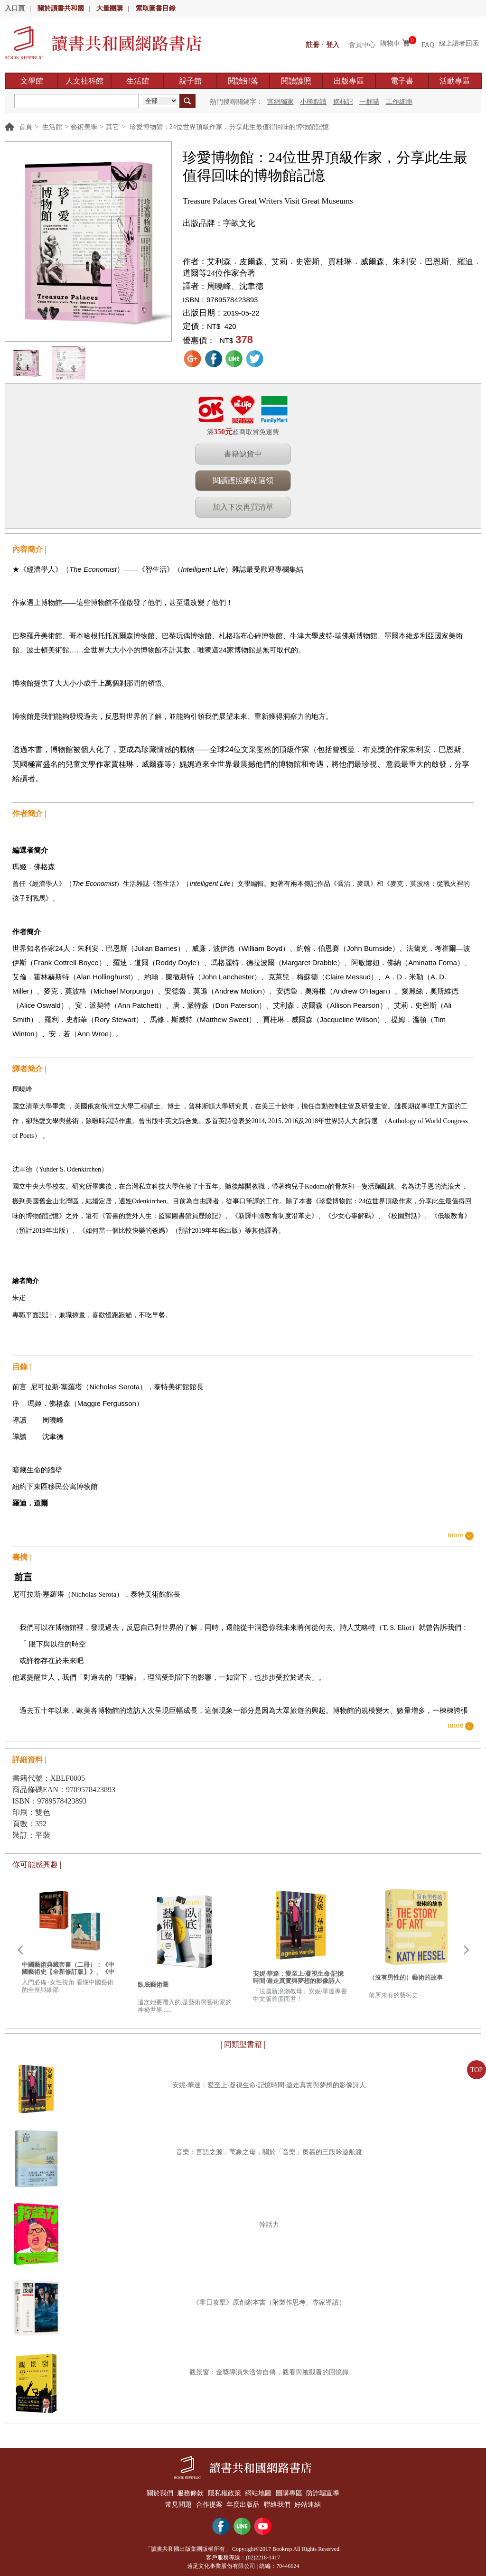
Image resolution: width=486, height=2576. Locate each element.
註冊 (312, 43)
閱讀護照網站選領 (243, 480)
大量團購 (109, 8)
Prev (20, 1950)
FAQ (427, 43)
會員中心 (362, 43)
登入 (332, 43)
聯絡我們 (279, 2501)
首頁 (25, 126)
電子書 (402, 81)
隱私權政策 (223, 2492)
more (455, 1535)
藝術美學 (84, 126)
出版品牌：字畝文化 (219, 223)
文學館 (31, 81)
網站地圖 (259, 2492)
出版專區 (349, 81)
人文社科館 (84, 81)
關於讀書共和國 (60, 8)
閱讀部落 (243, 81)
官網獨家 (280, 101)
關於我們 (153, 2492)
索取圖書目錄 (156, 8)
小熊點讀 (313, 101)
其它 (112, 126)
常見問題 (173, 2501)
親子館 (190, 81)
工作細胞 (399, 101)
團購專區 (292, 2492)
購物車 (390, 43)
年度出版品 (243, 2501)
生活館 (137, 81)
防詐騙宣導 (329, 2492)
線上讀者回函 (459, 43)
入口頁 (15, 8)
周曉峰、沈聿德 (235, 286)
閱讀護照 (296, 81)
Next (466, 1950)
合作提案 (207, 2501)
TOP (476, 2070)
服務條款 (187, 2492)
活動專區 (454, 81)
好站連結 (312, 2501)
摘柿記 (343, 101)
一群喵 (369, 101)
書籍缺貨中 (243, 454)
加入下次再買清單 (243, 507)
